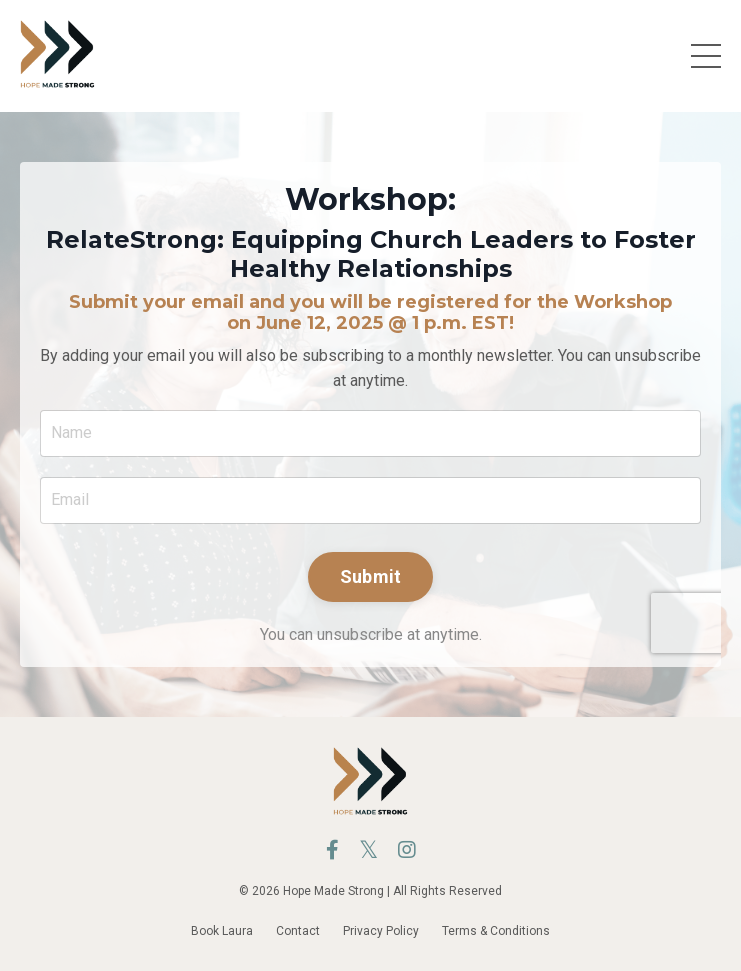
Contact (298, 931)
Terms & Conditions (496, 931)
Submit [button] (371, 576)
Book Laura (222, 931)
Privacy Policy (381, 931)
